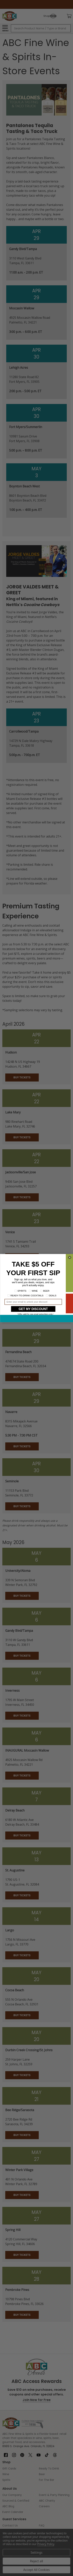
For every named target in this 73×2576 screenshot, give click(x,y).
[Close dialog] (69, 1257)
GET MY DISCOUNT (33, 1309)
